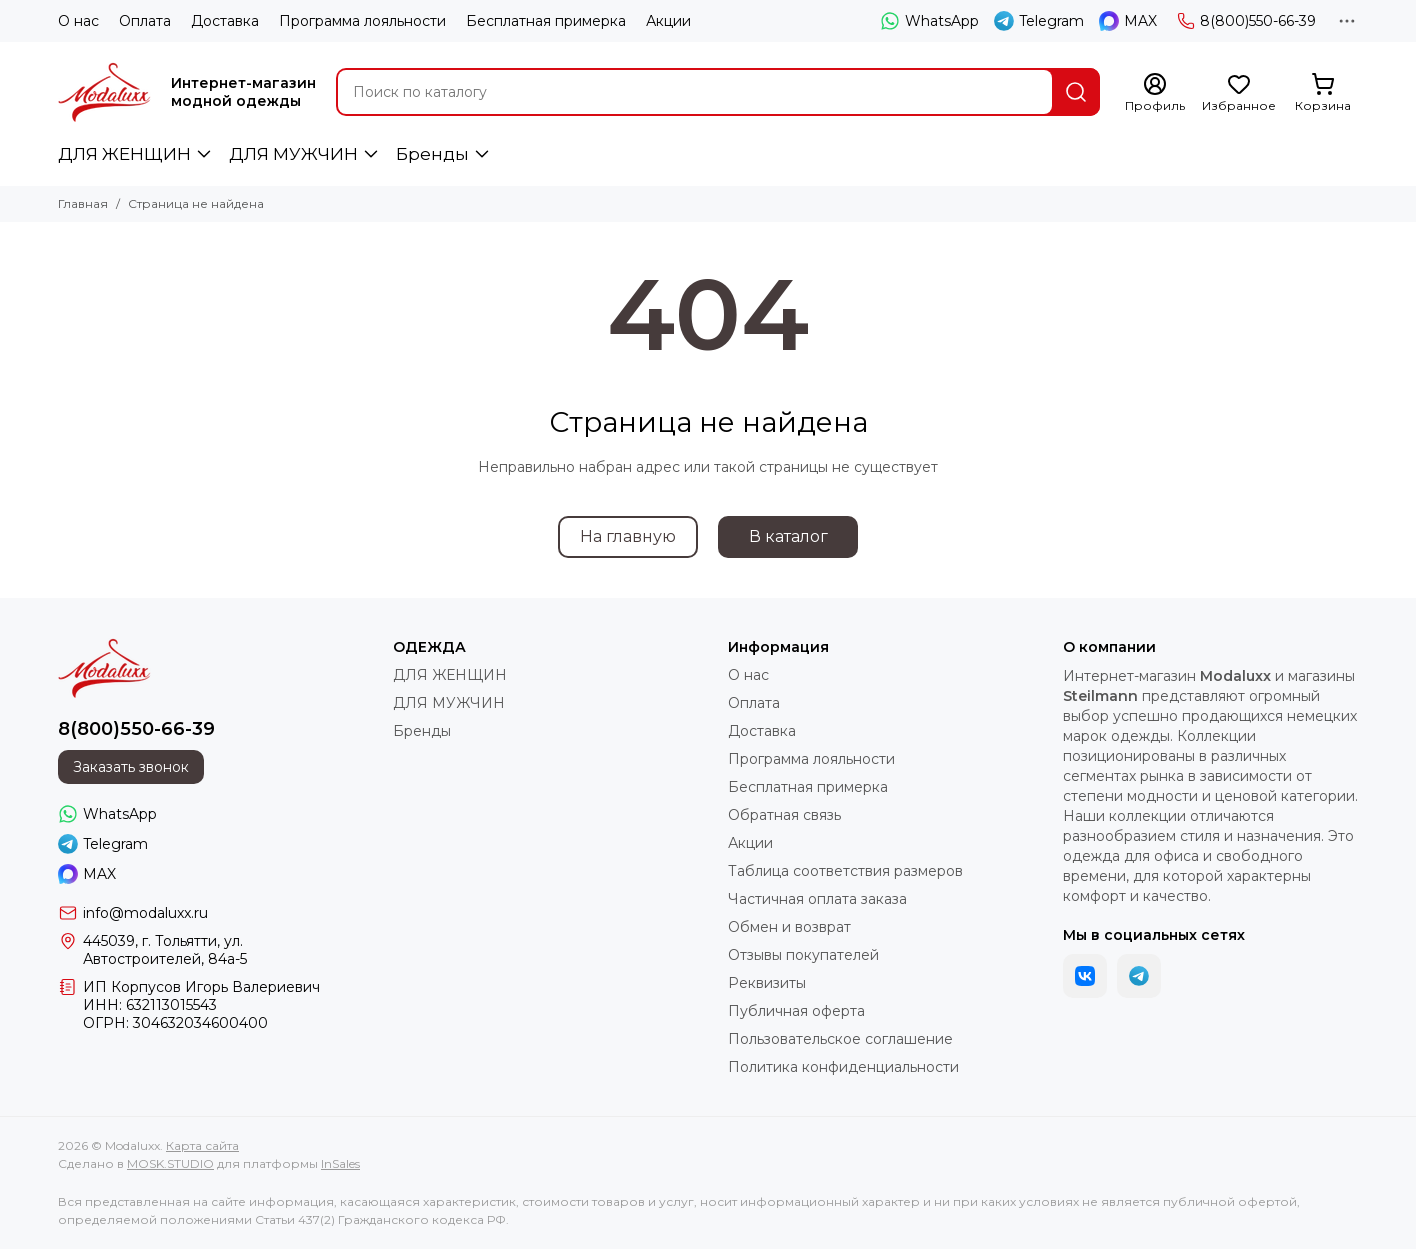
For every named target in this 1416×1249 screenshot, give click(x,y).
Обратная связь (784, 815)
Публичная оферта (796, 1011)
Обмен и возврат (789, 927)
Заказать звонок (131, 767)
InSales (340, 1163)
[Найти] (1076, 92)
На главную (628, 536)
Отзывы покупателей (803, 955)
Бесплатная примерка (546, 21)
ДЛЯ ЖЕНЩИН (124, 154)
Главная (83, 203)
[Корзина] (1323, 93)
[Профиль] (1155, 93)
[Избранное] (1239, 93)
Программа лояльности (362, 21)
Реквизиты (767, 983)
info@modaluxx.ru (145, 913)
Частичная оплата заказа (817, 899)
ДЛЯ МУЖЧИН (293, 154)
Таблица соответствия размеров (845, 871)
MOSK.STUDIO (170, 1163)
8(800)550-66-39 (1246, 21)
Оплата (145, 21)
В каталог (788, 536)
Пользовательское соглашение (840, 1039)
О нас (78, 21)
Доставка (225, 21)
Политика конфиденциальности (843, 1067)
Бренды (432, 154)
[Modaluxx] (104, 92)
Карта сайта (202, 1145)
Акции (668, 21)
